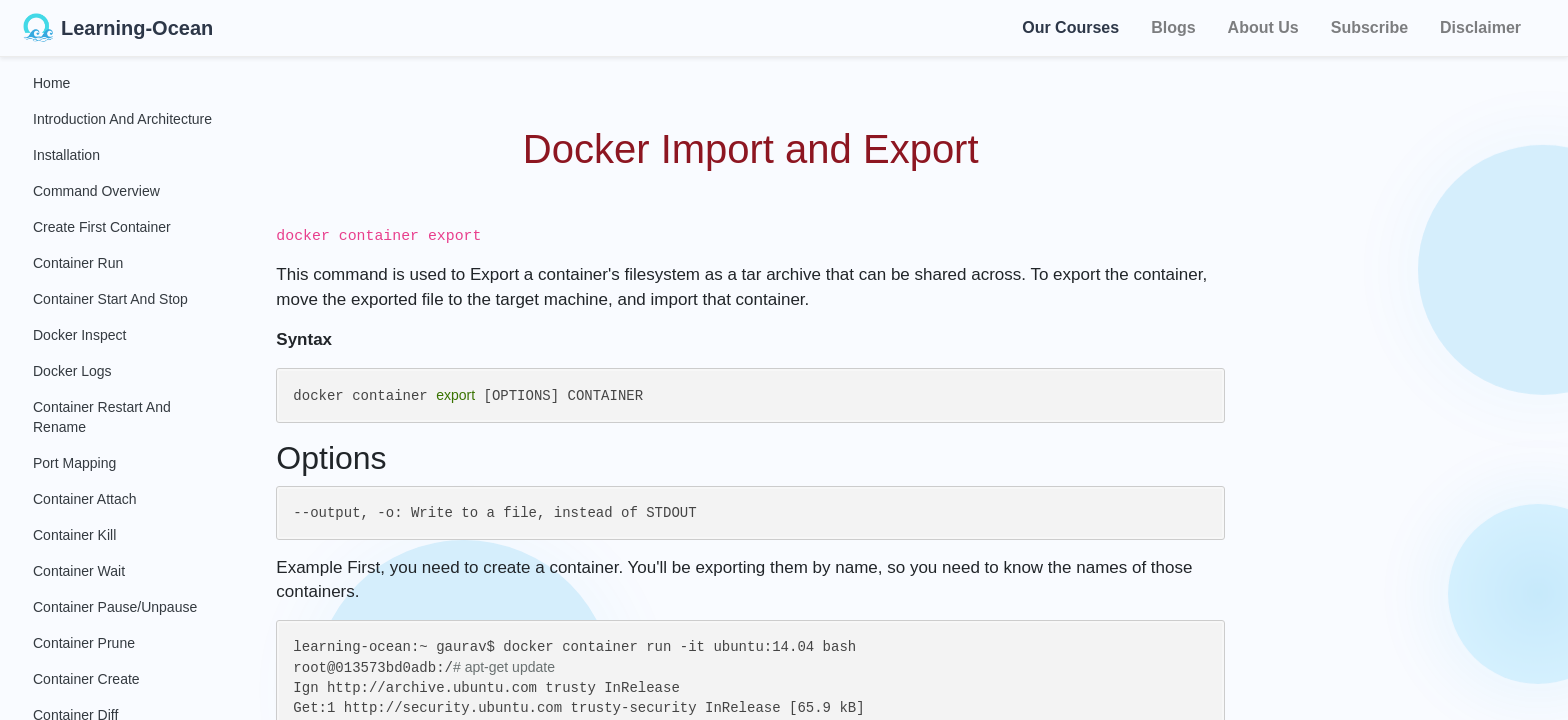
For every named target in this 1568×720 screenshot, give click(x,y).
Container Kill (74, 535)
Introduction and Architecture (122, 119)
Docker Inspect (79, 335)
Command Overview (96, 191)
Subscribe (1369, 27)
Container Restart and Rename (102, 417)
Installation (66, 155)
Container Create (86, 679)
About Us (1263, 27)
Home (51, 83)
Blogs (1173, 27)
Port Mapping (74, 463)
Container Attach (85, 499)
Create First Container (102, 227)
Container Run (78, 263)
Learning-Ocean (118, 28)
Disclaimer (1480, 27)
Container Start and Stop (110, 299)
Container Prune (84, 643)
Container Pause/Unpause (115, 607)
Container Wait (79, 571)
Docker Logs (72, 371)
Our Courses (1070, 27)
